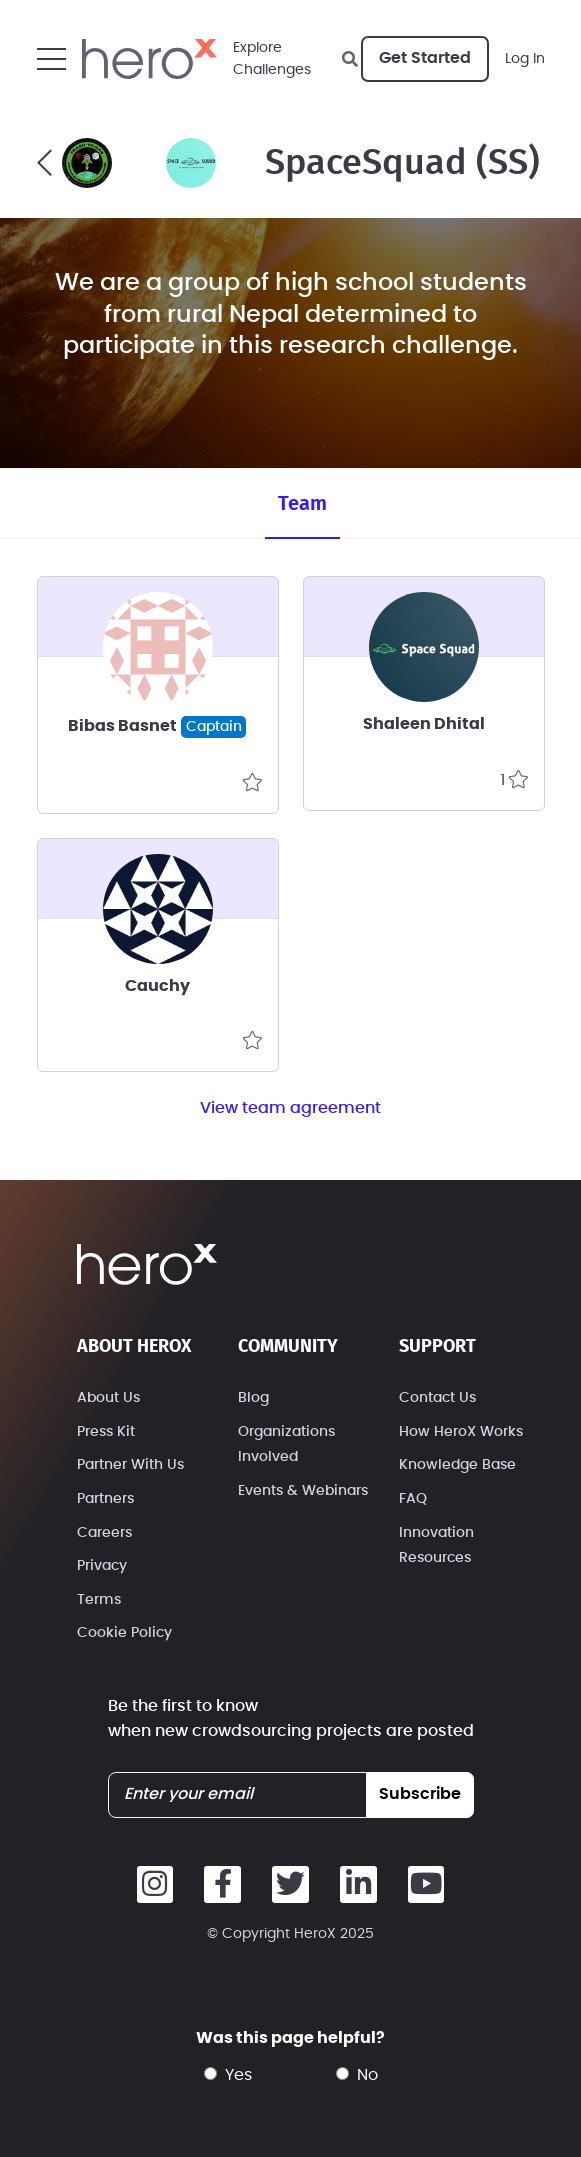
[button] (51, 59)
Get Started (425, 58)
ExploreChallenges (272, 59)
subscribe (420, 1794)
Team (302, 504)
